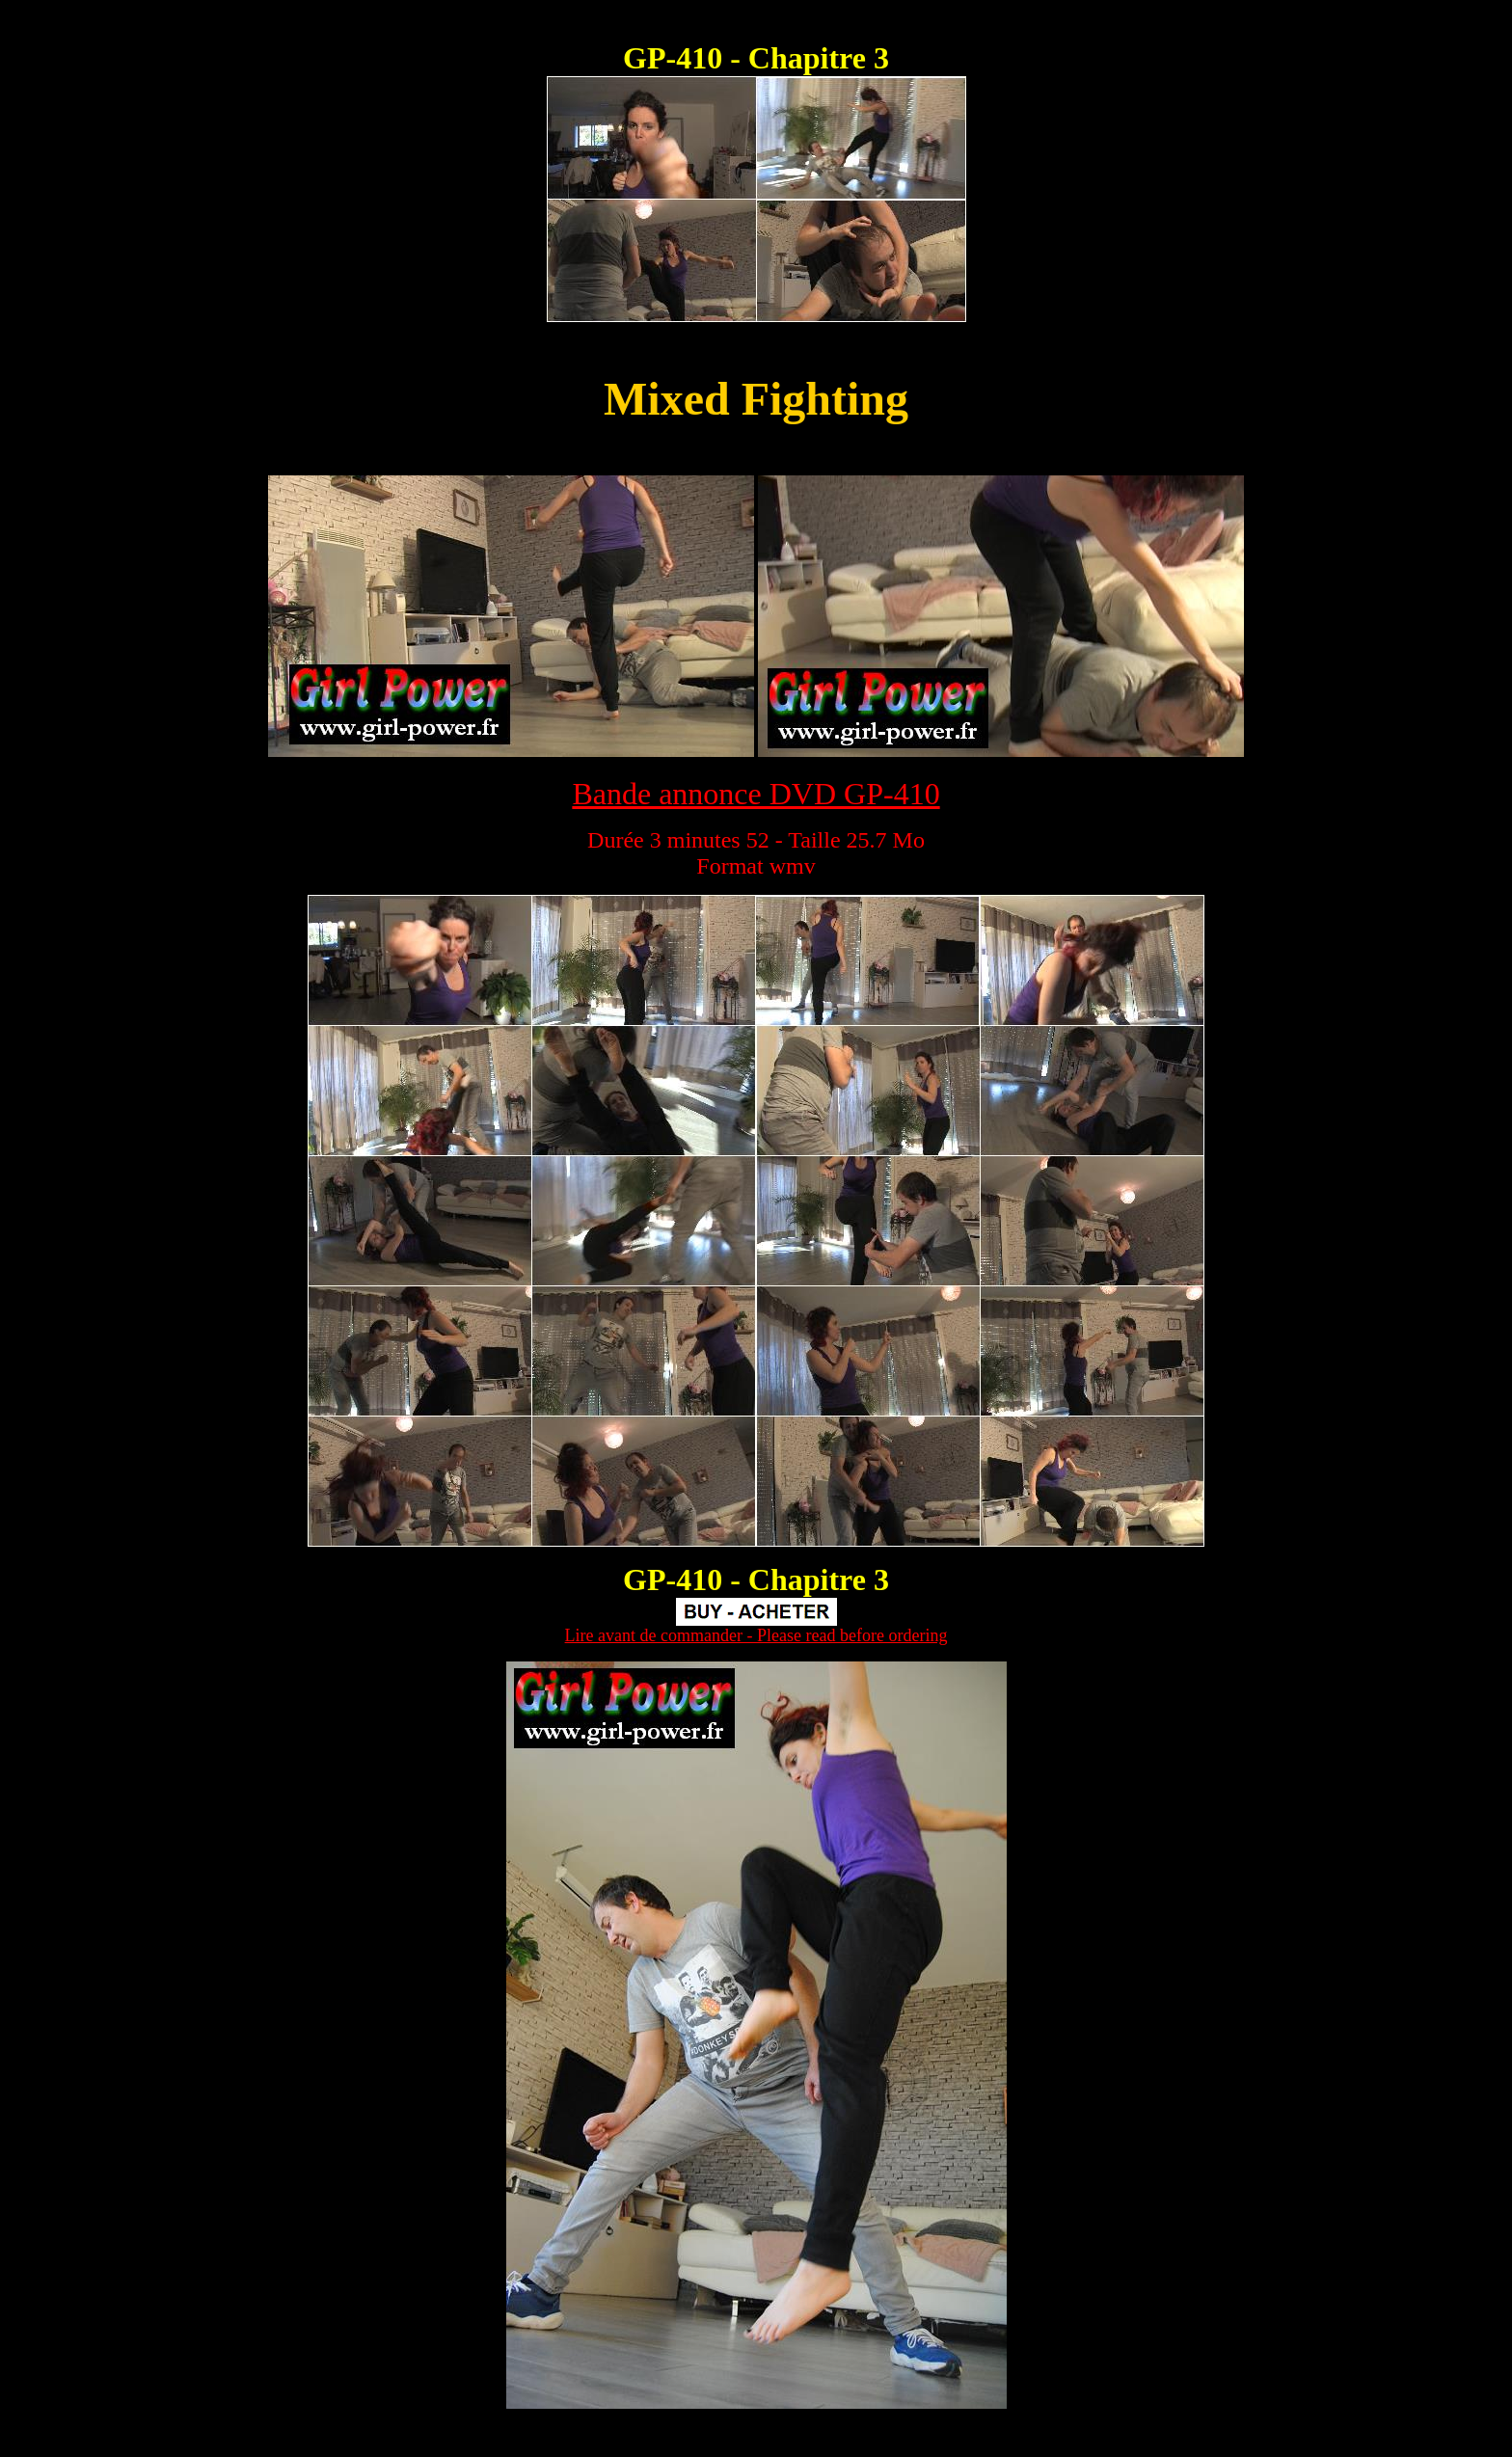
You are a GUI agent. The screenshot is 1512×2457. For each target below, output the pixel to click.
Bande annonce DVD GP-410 (755, 793)
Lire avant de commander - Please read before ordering (756, 1635)
